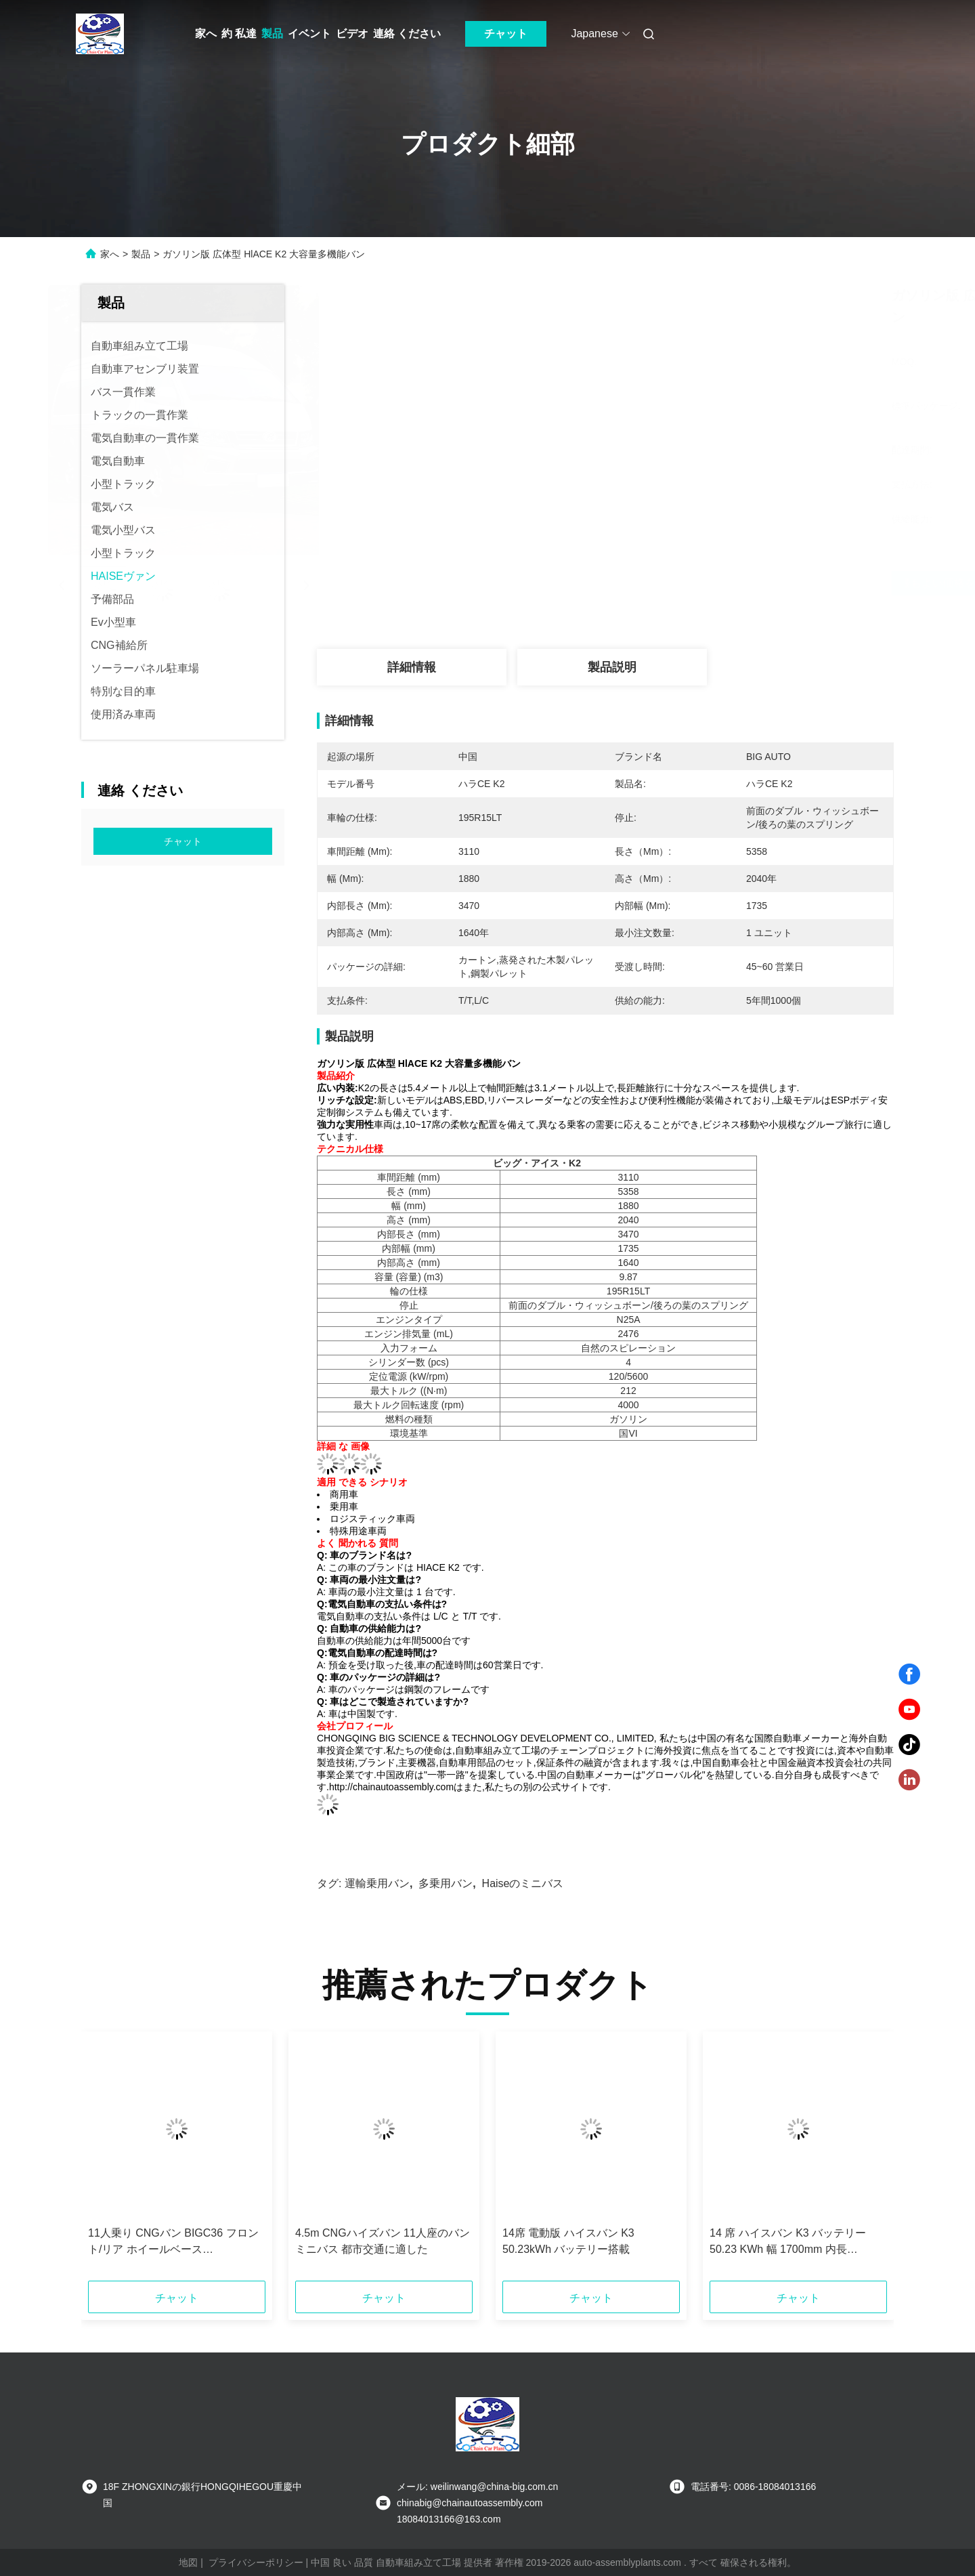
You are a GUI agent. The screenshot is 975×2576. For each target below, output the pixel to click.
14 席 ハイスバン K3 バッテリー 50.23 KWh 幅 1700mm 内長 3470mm (788, 2242)
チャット (505, 33)
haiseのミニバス (523, 1883)
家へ (206, 33)
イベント (309, 33)
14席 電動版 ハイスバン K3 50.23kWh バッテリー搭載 (568, 2241)
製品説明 (612, 667)
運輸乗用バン (377, 1883)
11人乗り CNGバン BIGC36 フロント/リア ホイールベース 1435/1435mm (173, 2242)
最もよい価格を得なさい (677, 583)
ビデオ (352, 33)
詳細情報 (411, 667)
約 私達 (239, 33)
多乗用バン (445, 1883)
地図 (188, 2562)
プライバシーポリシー (256, 2562)
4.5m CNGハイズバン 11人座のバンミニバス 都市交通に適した (382, 2241)
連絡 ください (407, 33)
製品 (272, 33)
